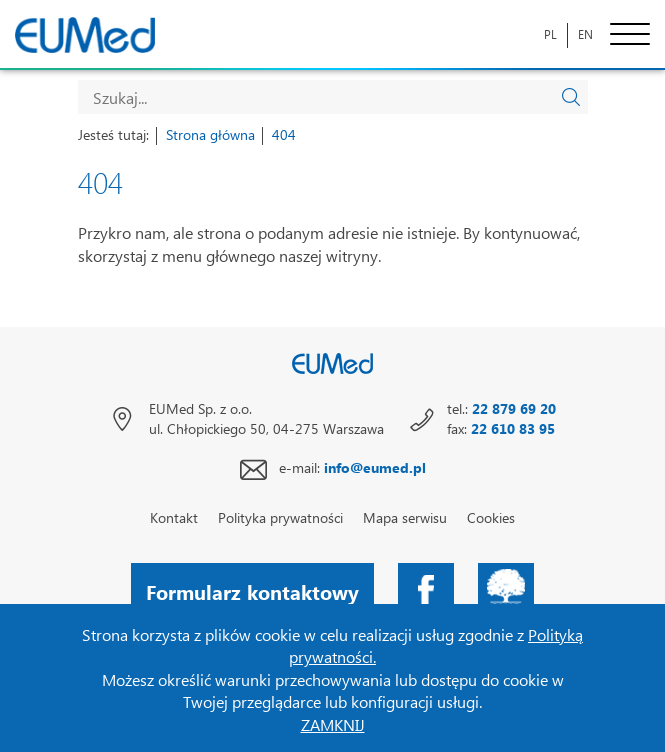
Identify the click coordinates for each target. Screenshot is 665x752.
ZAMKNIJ (333, 724)
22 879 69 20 (514, 408)
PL (550, 34)
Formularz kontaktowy (252, 591)
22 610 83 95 (513, 428)
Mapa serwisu (405, 517)
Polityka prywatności (280, 517)
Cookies (491, 517)
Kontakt (174, 517)
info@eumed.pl (375, 467)
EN (585, 34)
